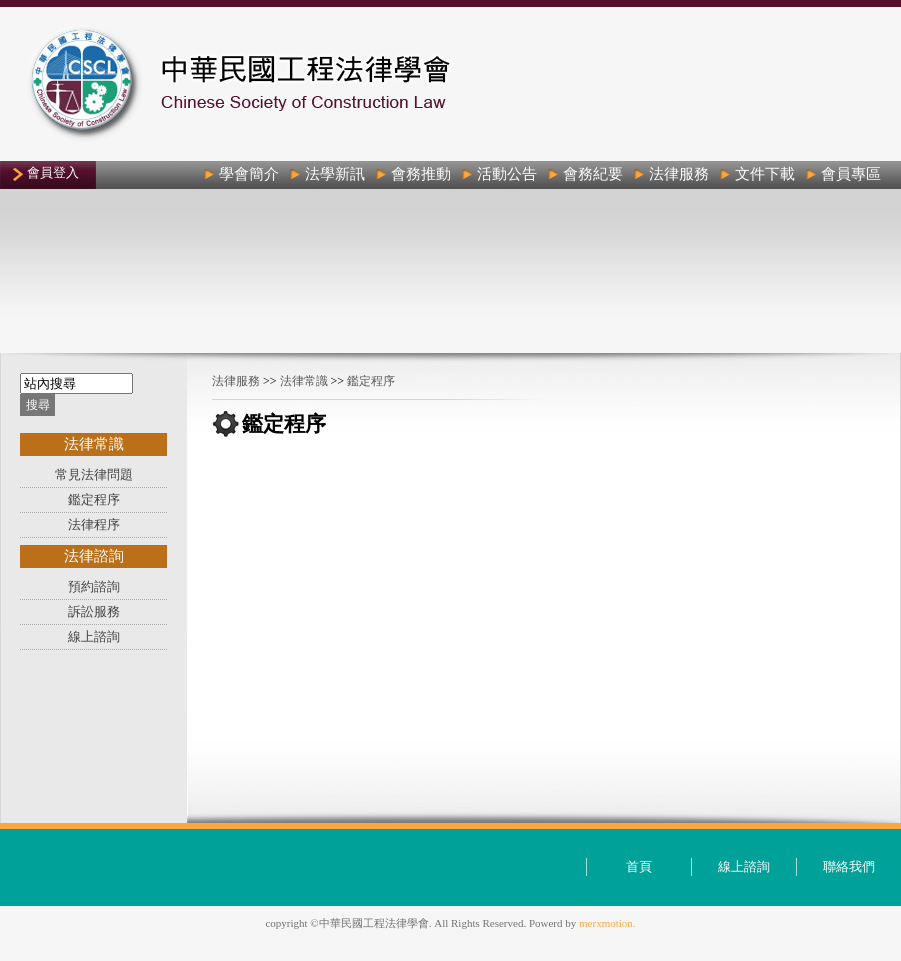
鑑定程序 (371, 381)
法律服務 (236, 381)
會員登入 (53, 172)
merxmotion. (607, 923)
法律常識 (304, 381)
